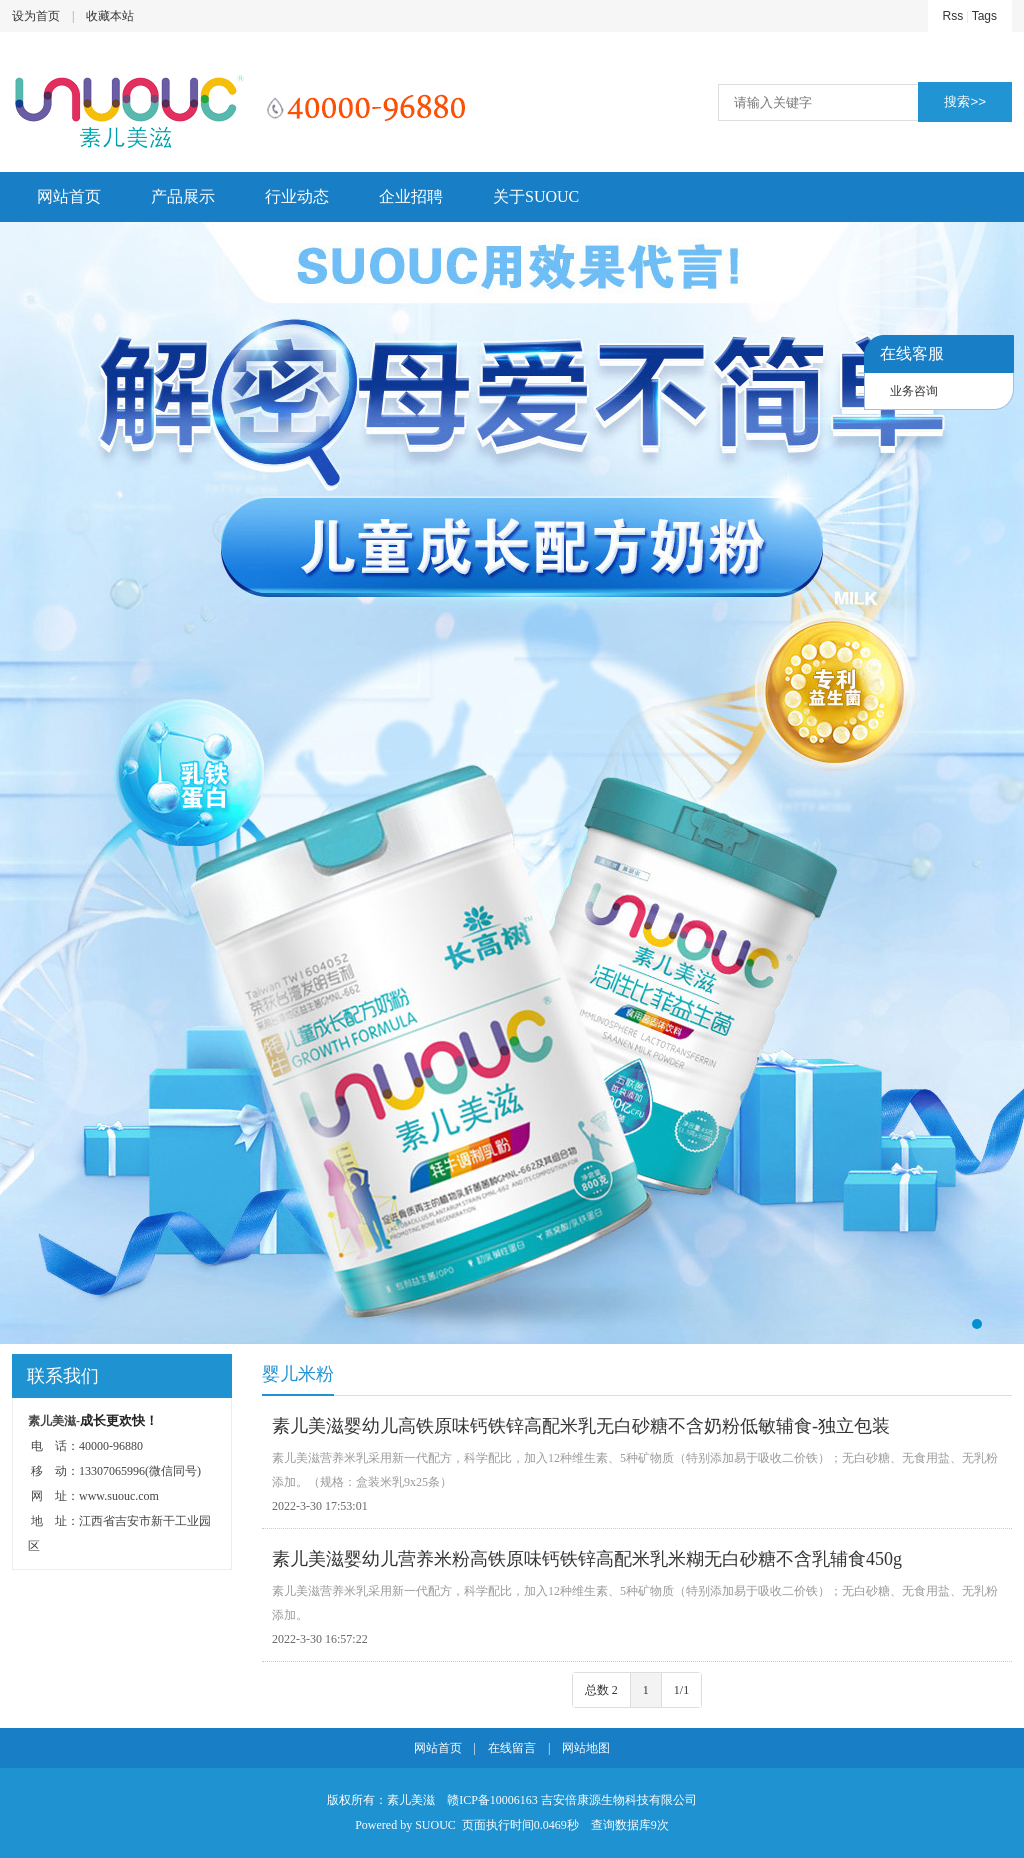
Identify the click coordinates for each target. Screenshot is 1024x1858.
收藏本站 (110, 16)
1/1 (681, 1690)
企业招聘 (411, 196)
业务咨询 (914, 391)
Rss (953, 16)
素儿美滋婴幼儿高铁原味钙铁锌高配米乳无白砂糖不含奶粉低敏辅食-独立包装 (581, 1426)
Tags (984, 16)
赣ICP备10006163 (492, 1800)
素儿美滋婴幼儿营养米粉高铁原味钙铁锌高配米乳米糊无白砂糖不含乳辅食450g (587, 1559)
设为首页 (36, 16)
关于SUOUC (536, 196)
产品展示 (183, 196)
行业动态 (297, 196)
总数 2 (601, 1690)
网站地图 (586, 1748)
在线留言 (512, 1748)
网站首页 (69, 196)
